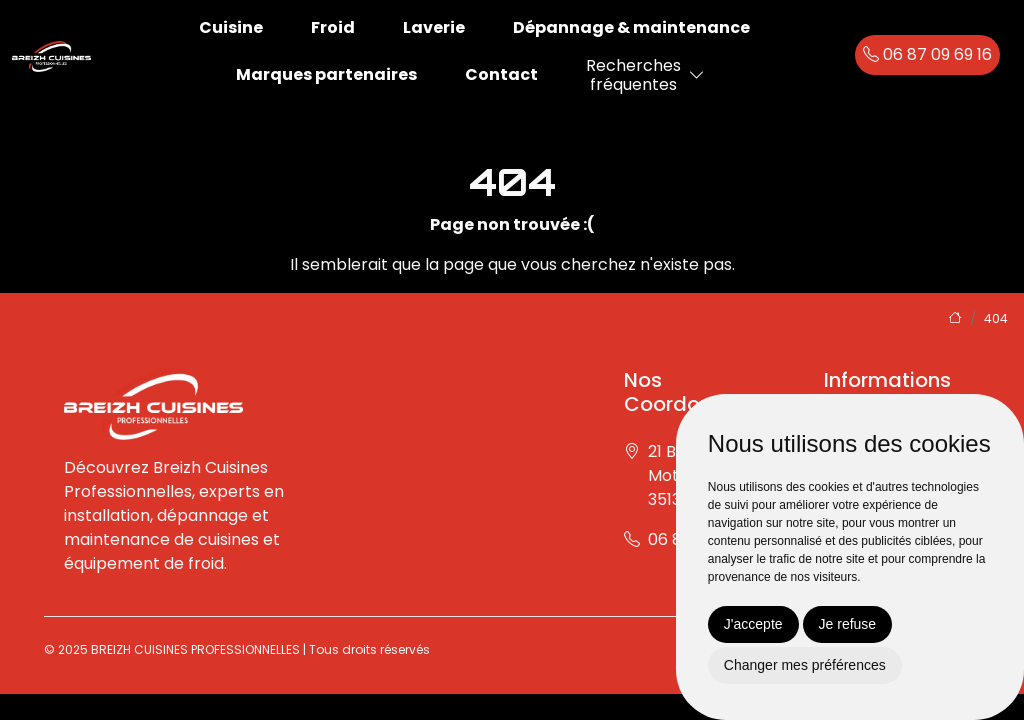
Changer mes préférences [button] (805, 665)
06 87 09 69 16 (927, 54)
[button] (697, 75)
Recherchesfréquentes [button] (633, 75)
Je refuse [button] (848, 624)
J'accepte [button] (753, 624)
